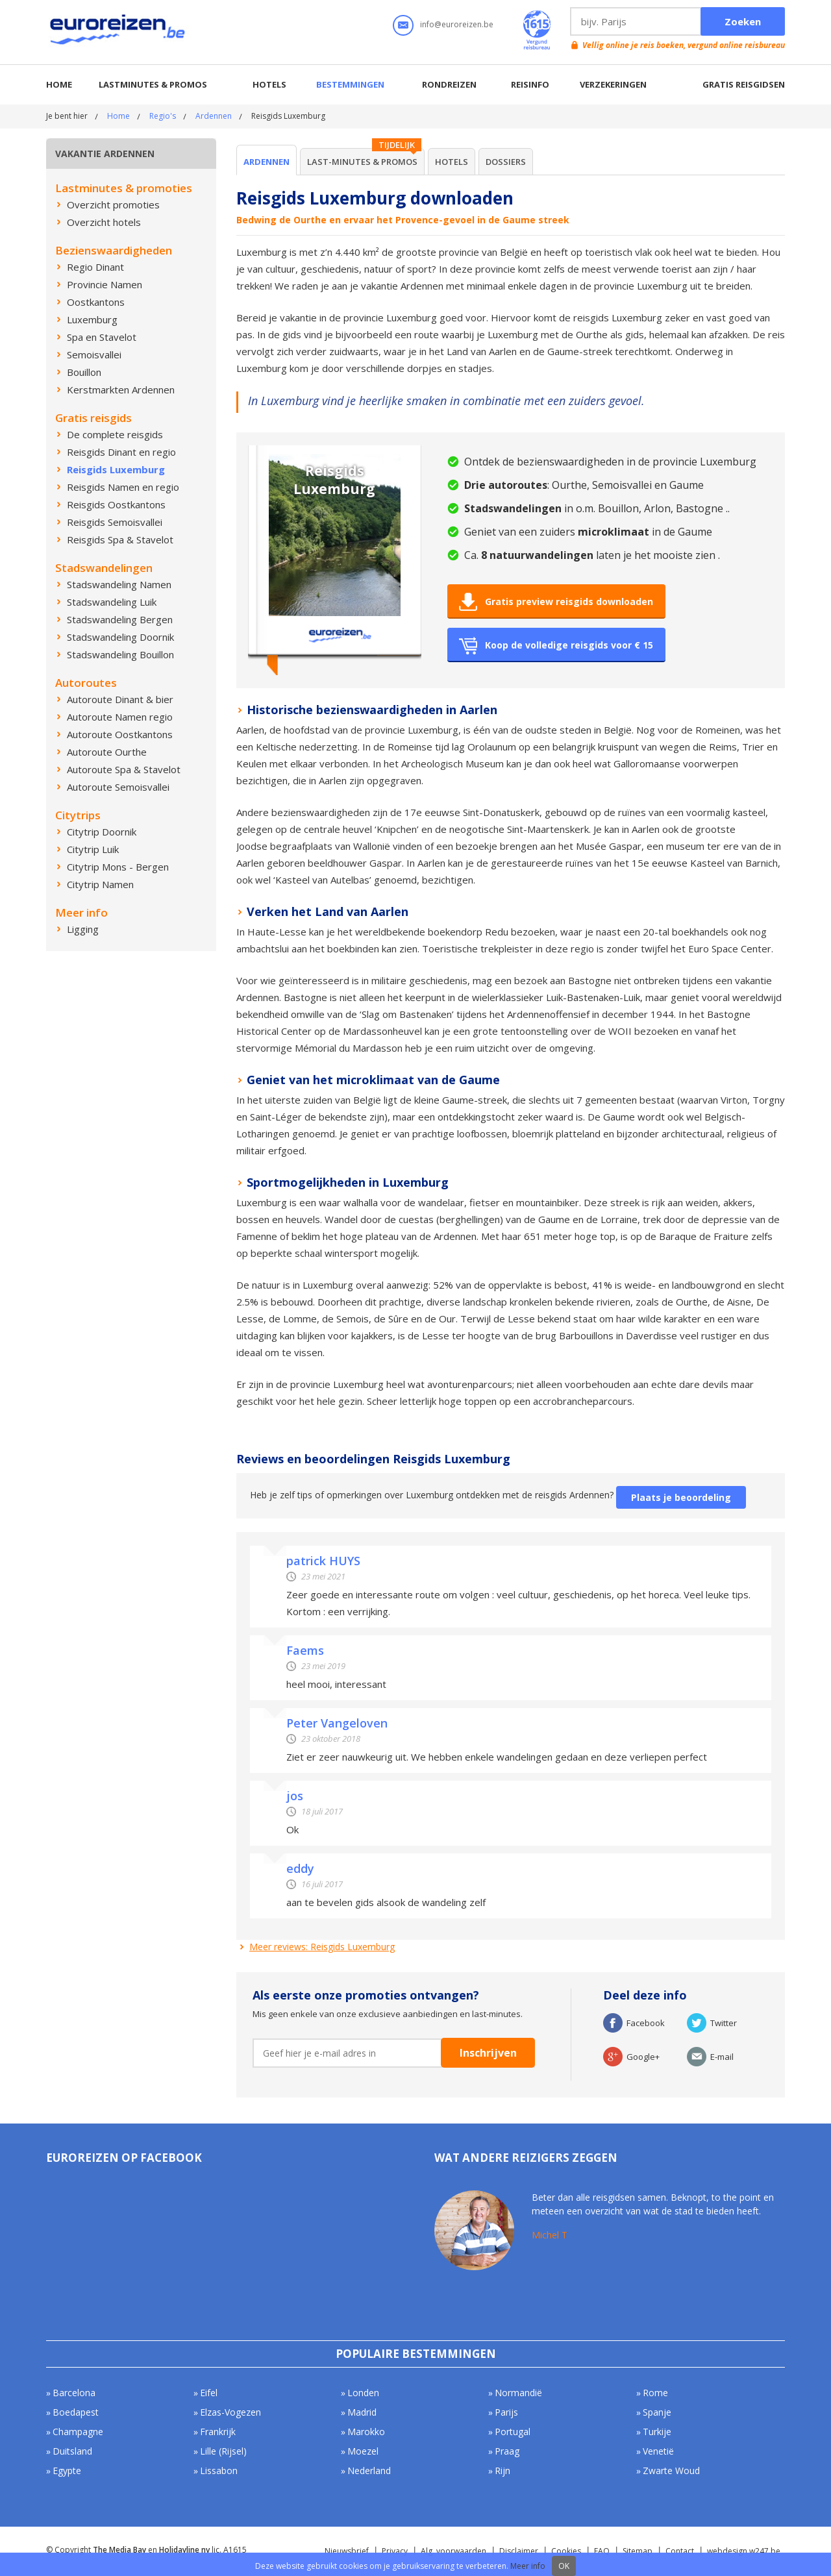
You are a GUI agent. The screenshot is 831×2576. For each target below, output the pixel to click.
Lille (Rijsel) (223, 2451)
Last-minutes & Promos (362, 161)
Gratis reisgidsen (743, 84)
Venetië (658, 2451)
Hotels (269, 84)
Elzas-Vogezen (230, 2412)
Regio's (162, 115)
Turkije (657, 2431)
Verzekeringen (613, 84)
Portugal (512, 2431)
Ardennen (213, 115)
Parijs (506, 2412)
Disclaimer (518, 2551)
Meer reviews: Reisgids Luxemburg (322, 1946)
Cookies (566, 2551)
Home (59, 84)
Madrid (362, 2412)
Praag (507, 2451)
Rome (655, 2392)
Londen (363, 2392)
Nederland (369, 2470)
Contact (679, 2551)
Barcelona (74, 2392)
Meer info (527, 2565)
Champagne (78, 2431)
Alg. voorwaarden (453, 2551)
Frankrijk (218, 2431)
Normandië (518, 2392)
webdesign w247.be (743, 2551)
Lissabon (219, 2470)
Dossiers (506, 161)
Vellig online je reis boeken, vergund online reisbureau (683, 45)
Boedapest (76, 2412)
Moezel (362, 2451)
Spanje (657, 2412)
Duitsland (72, 2451)
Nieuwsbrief (347, 2551)
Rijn (502, 2470)
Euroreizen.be (119, 32)
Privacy (395, 2551)
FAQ (602, 2551)
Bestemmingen (350, 84)
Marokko (366, 2431)
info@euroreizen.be (456, 24)
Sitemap (637, 2551)
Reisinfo (530, 84)
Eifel (208, 2392)
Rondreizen (449, 84)
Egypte (67, 2470)
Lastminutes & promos (153, 84)
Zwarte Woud (671, 2470)
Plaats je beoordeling (681, 1497)
